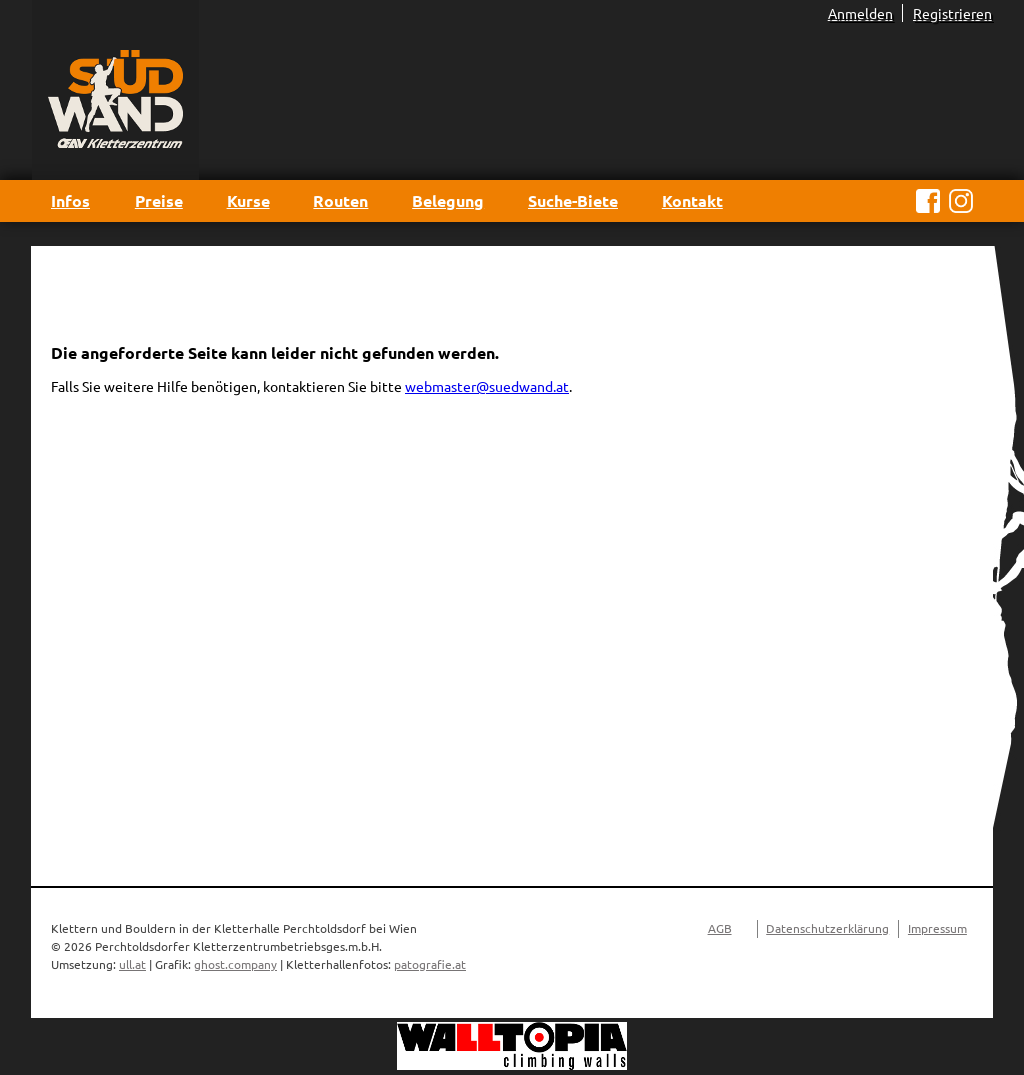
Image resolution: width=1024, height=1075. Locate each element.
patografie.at (430, 964)
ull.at (132, 964)
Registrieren (952, 13)
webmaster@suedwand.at (487, 386)
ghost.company (235, 964)
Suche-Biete (573, 200)
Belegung (448, 200)
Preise (159, 200)
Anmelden (860, 13)
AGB (720, 928)
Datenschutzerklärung (827, 928)
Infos (70, 200)
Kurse (248, 200)
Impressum (937, 928)
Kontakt (692, 200)
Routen (340, 200)
